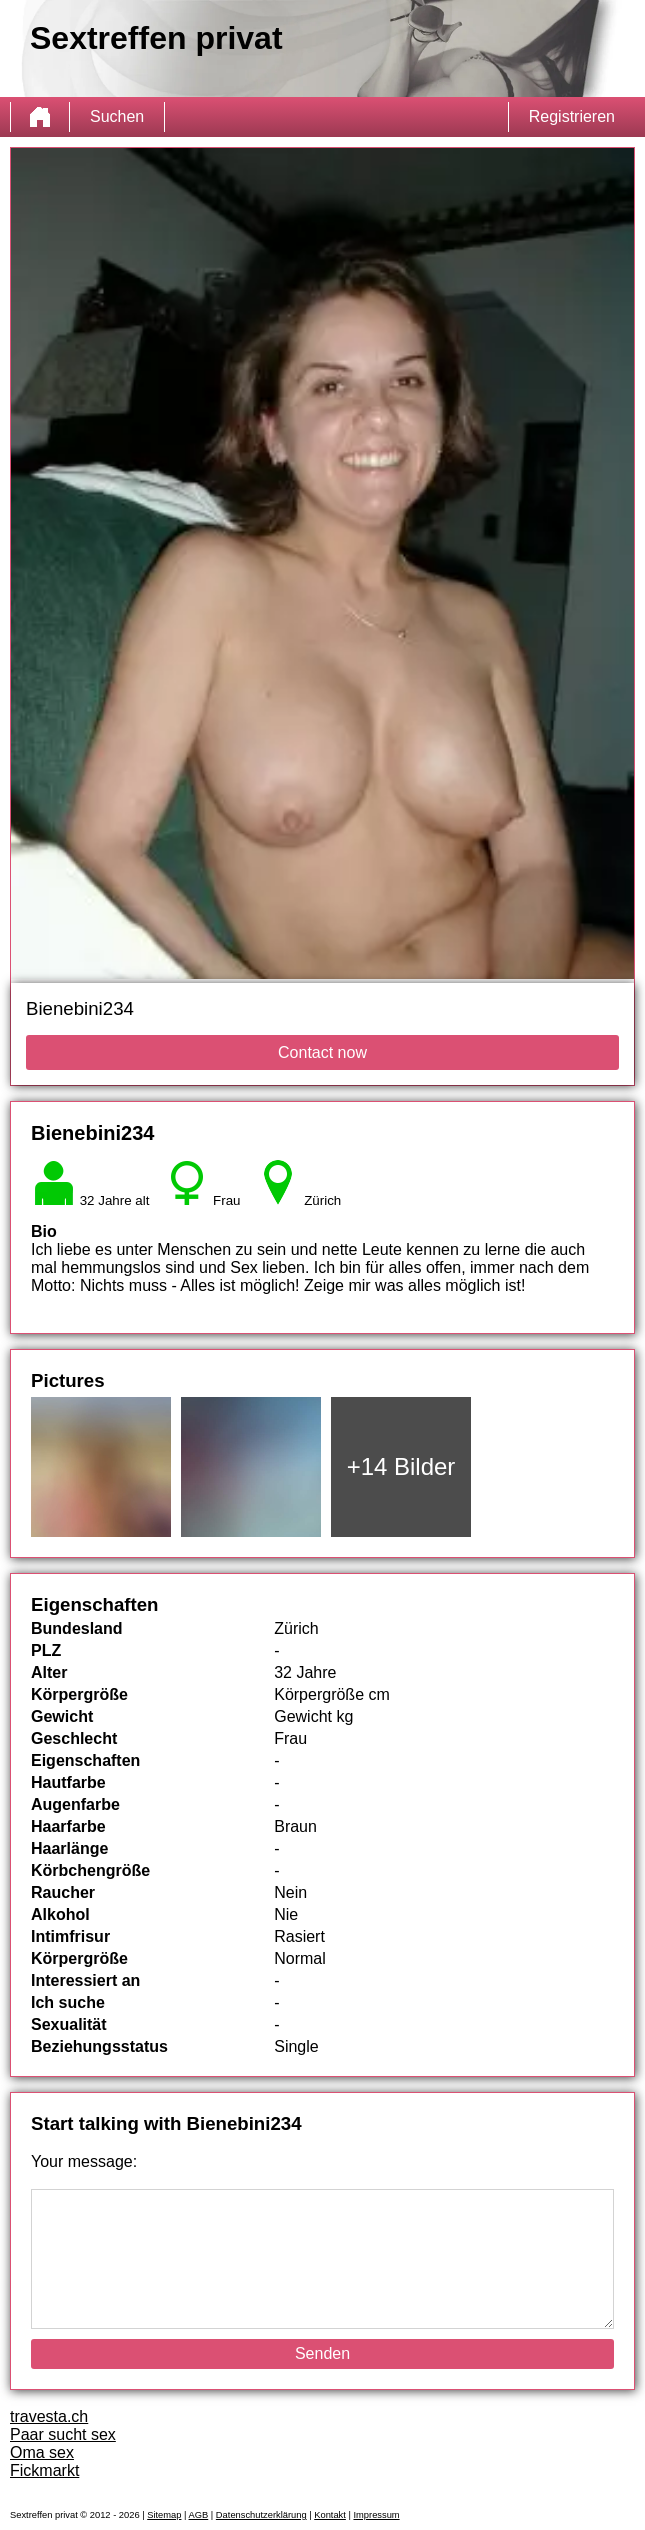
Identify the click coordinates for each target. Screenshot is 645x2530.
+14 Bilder (401, 1466)
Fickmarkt (44, 2470)
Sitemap (164, 2515)
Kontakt (330, 2515)
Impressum (376, 2515)
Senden (322, 2353)
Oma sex (42, 2452)
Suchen (117, 116)
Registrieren (572, 116)
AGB (199, 2515)
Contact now (322, 1052)
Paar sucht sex (63, 2434)
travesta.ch (49, 2416)
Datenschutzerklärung (261, 2515)
